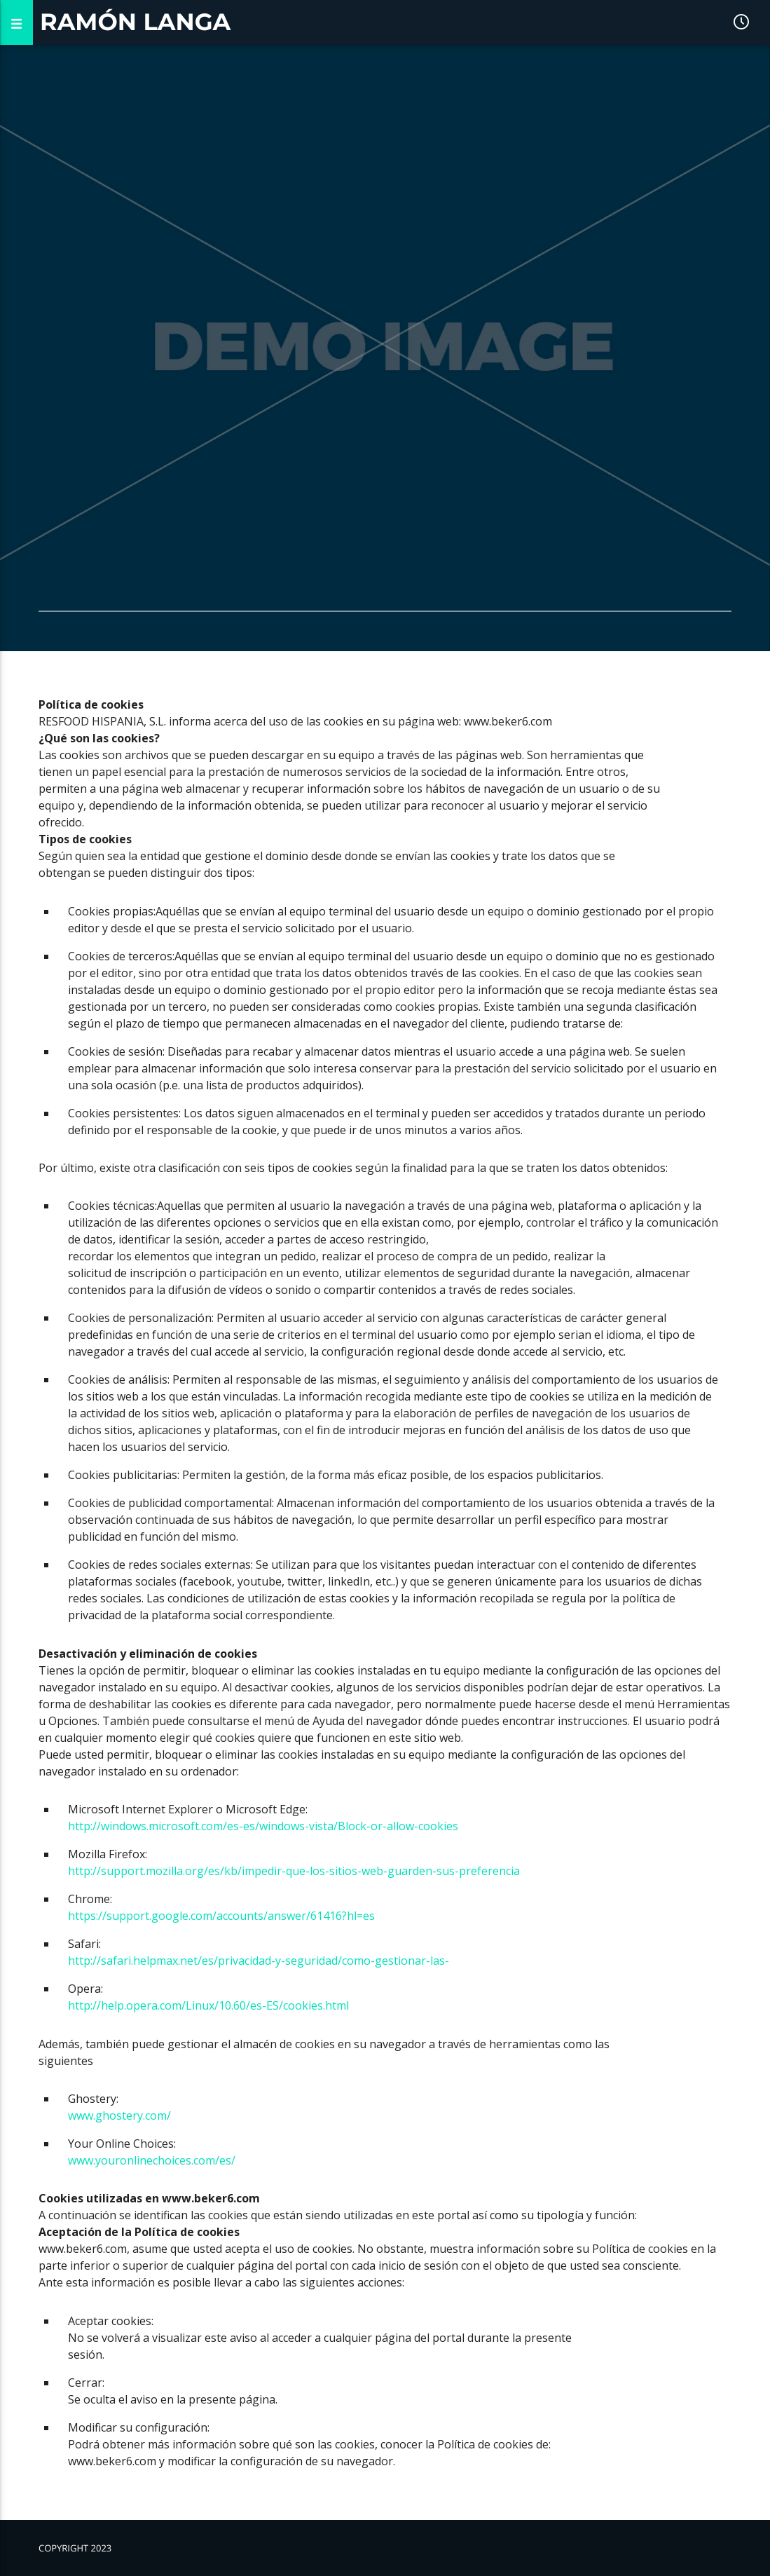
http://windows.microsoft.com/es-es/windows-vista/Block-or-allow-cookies (264, 1826)
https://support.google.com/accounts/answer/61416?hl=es (221, 1915)
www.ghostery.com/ (119, 2115)
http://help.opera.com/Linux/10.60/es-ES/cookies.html (208, 2005)
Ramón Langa (135, 22)
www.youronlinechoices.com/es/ (151, 2160)
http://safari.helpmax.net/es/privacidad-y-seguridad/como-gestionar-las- (258, 1960)
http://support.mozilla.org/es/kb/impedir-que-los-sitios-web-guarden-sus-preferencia (294, 1871)
